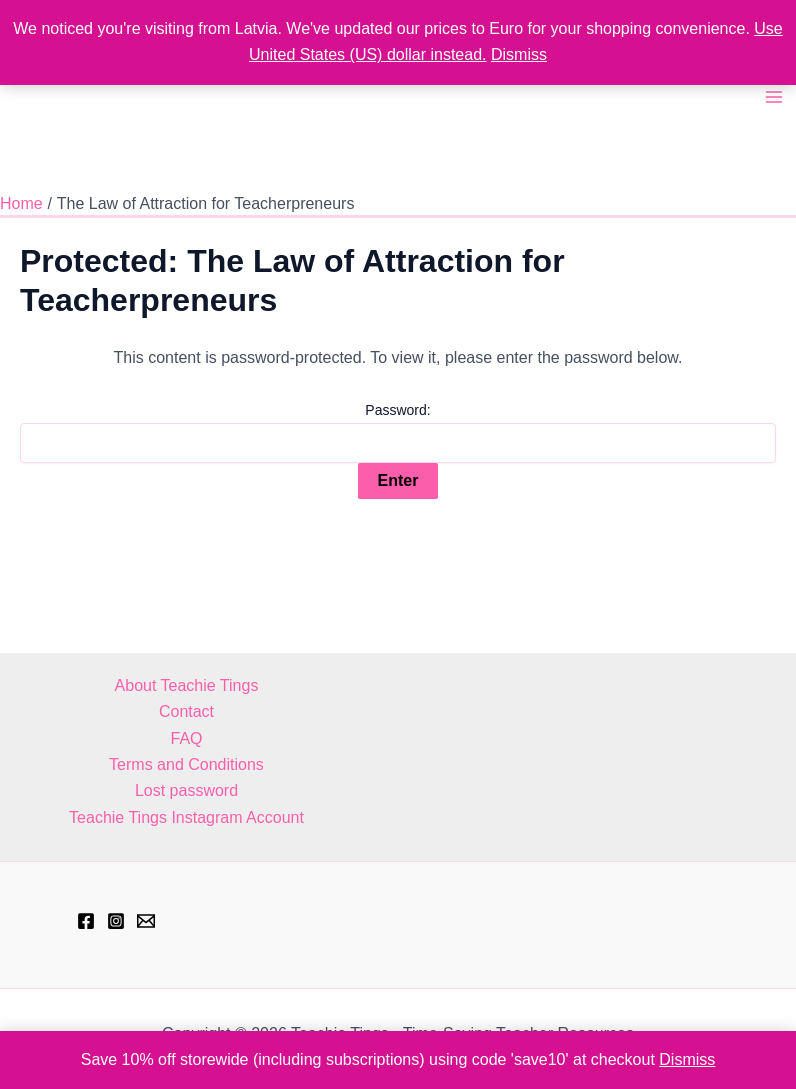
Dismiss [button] (687, 1059)
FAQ (186, 738)
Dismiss (519, 54)
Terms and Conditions (186, 764)
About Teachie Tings (187, 685)
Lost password (186, 790)
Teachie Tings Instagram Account (186, 817)
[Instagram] (116, 921)
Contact (186, 711)
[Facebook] (86, 921)
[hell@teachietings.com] (146, 921)
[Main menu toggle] (774, 97)
